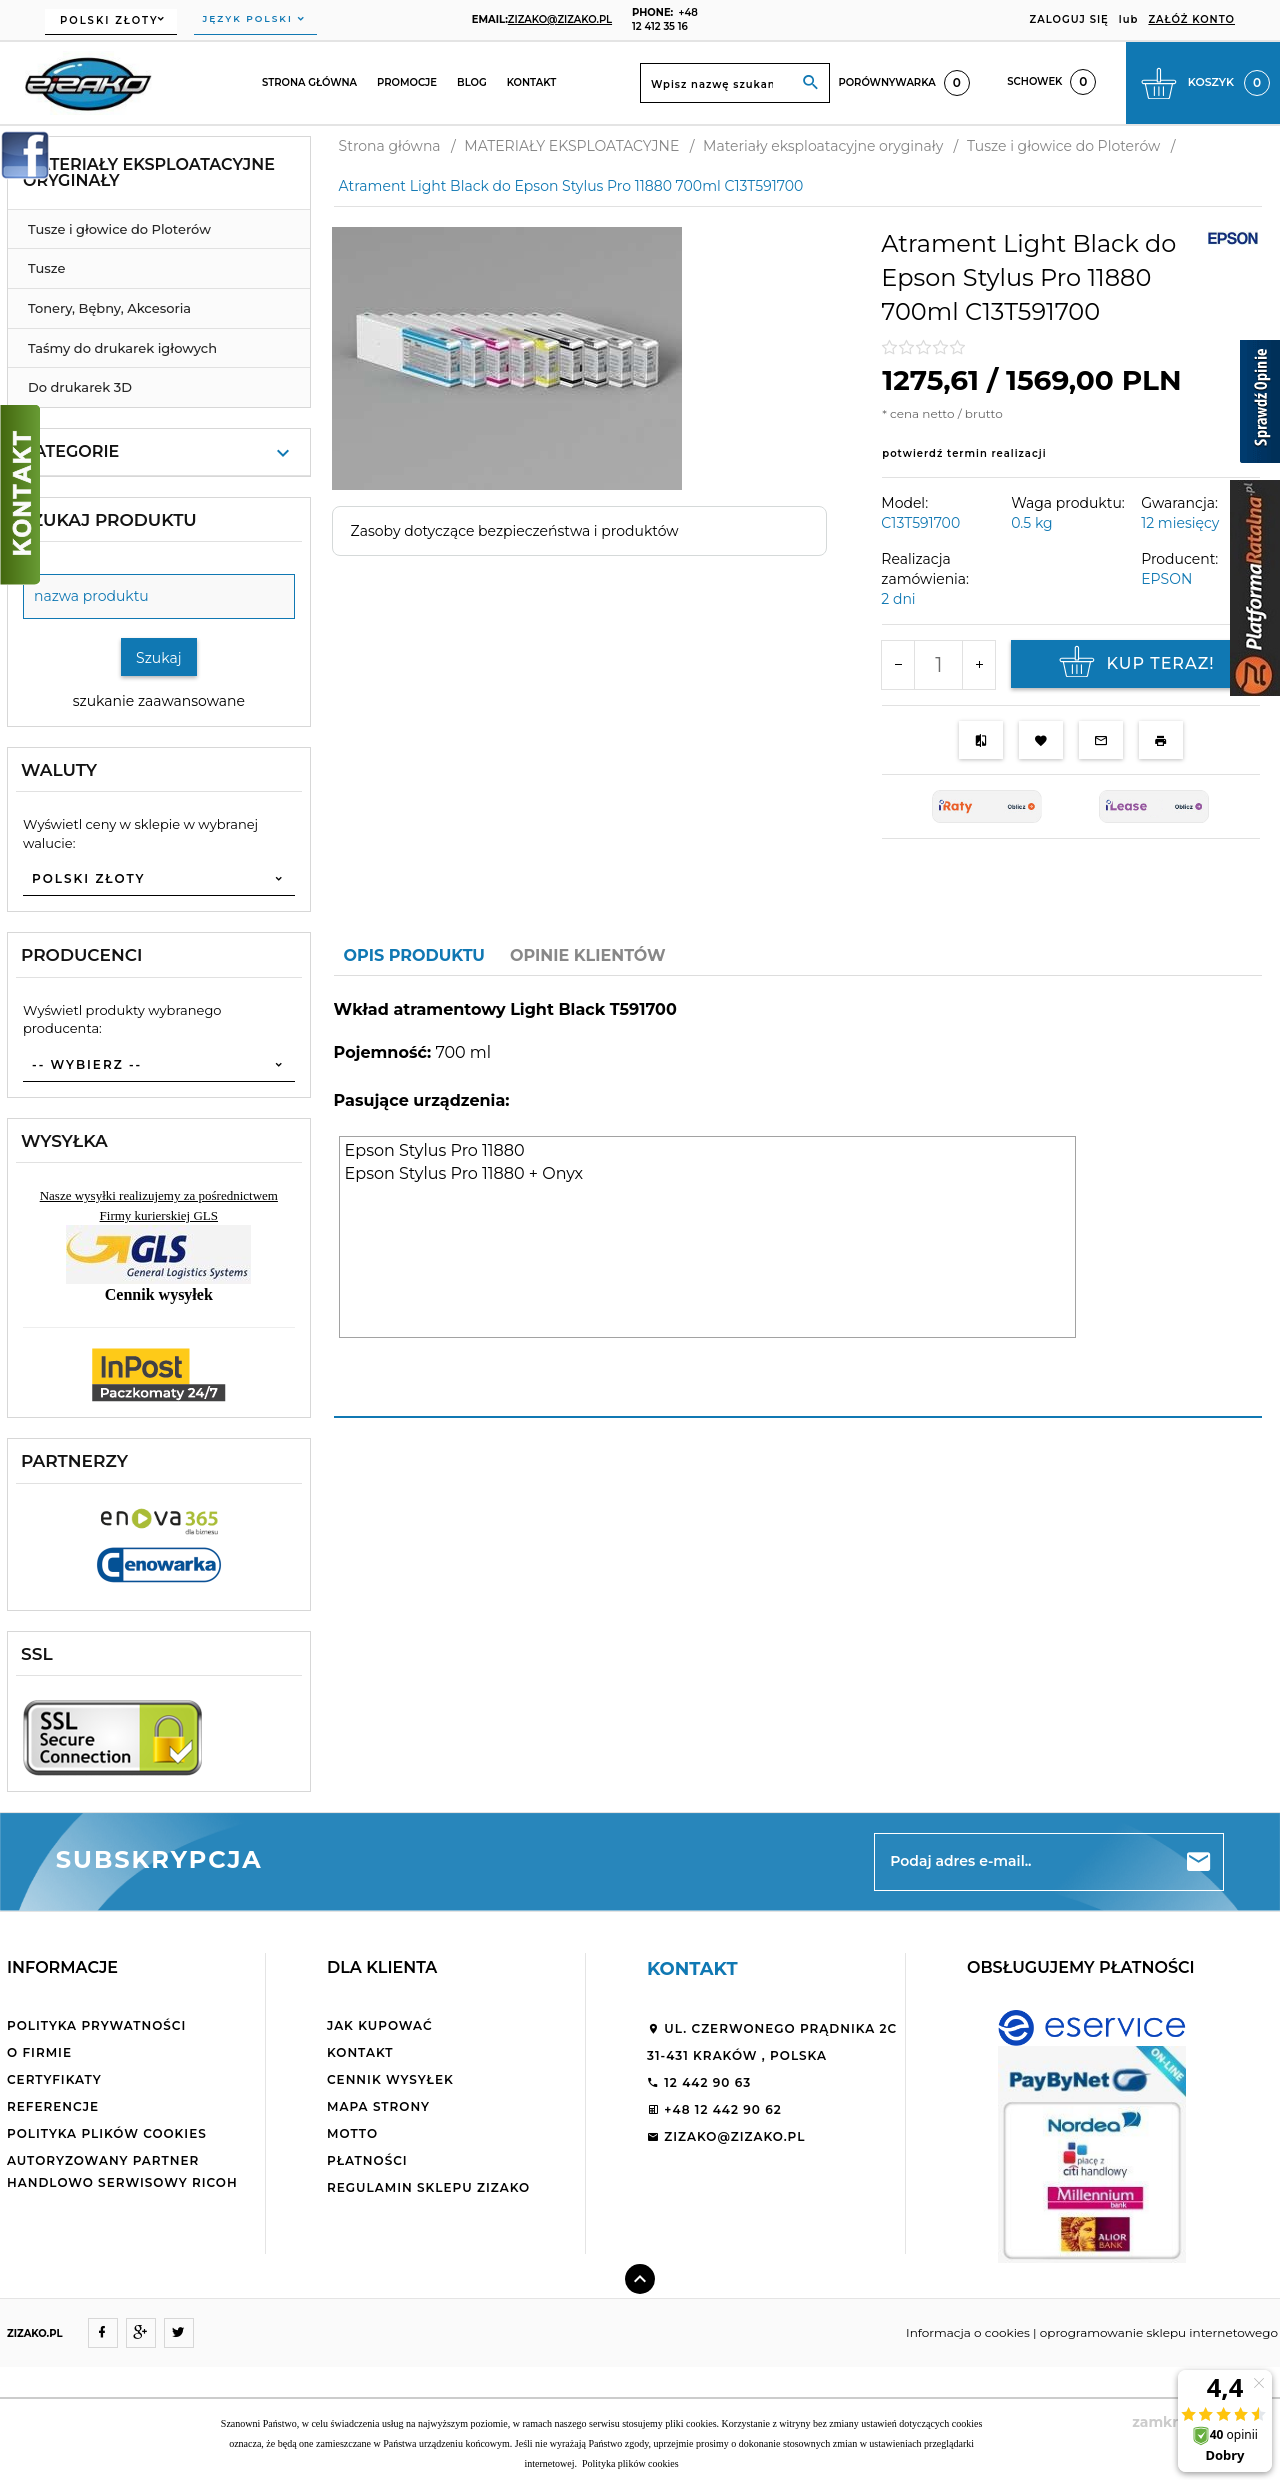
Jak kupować (380, 2025)
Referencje (53, 2106)
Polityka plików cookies (107, 2133)
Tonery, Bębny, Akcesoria (109, 308)
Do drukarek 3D (80, 387)
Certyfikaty (54, 2079)
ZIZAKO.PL (35, 2333)
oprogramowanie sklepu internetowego (1159, 2332)
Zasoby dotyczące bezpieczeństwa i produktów (515, 531)
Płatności (367, 2160)
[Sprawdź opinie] (1260, 405)
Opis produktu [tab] (414, 955)
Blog (472, 82)
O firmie (39, 2052)
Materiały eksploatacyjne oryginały (149, 172)
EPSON (1166, 579)
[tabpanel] (798, 1197)
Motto (352, 2133)
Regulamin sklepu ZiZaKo (428, 2187)
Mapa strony (378, 2106)
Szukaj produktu (109, 520)
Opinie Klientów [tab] (588, 955)
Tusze (46, 268)
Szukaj (159, 658)
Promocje (407, 82)
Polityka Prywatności (96, 2025)
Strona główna (309, 82)
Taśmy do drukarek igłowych (122, 348)
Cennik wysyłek (390, 2079)
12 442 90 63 (699, 2082)
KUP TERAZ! (1134, 664)
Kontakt (532, 82)
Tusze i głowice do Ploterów (119, 229)
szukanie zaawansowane (159, 701)
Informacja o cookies (968, 2332)
